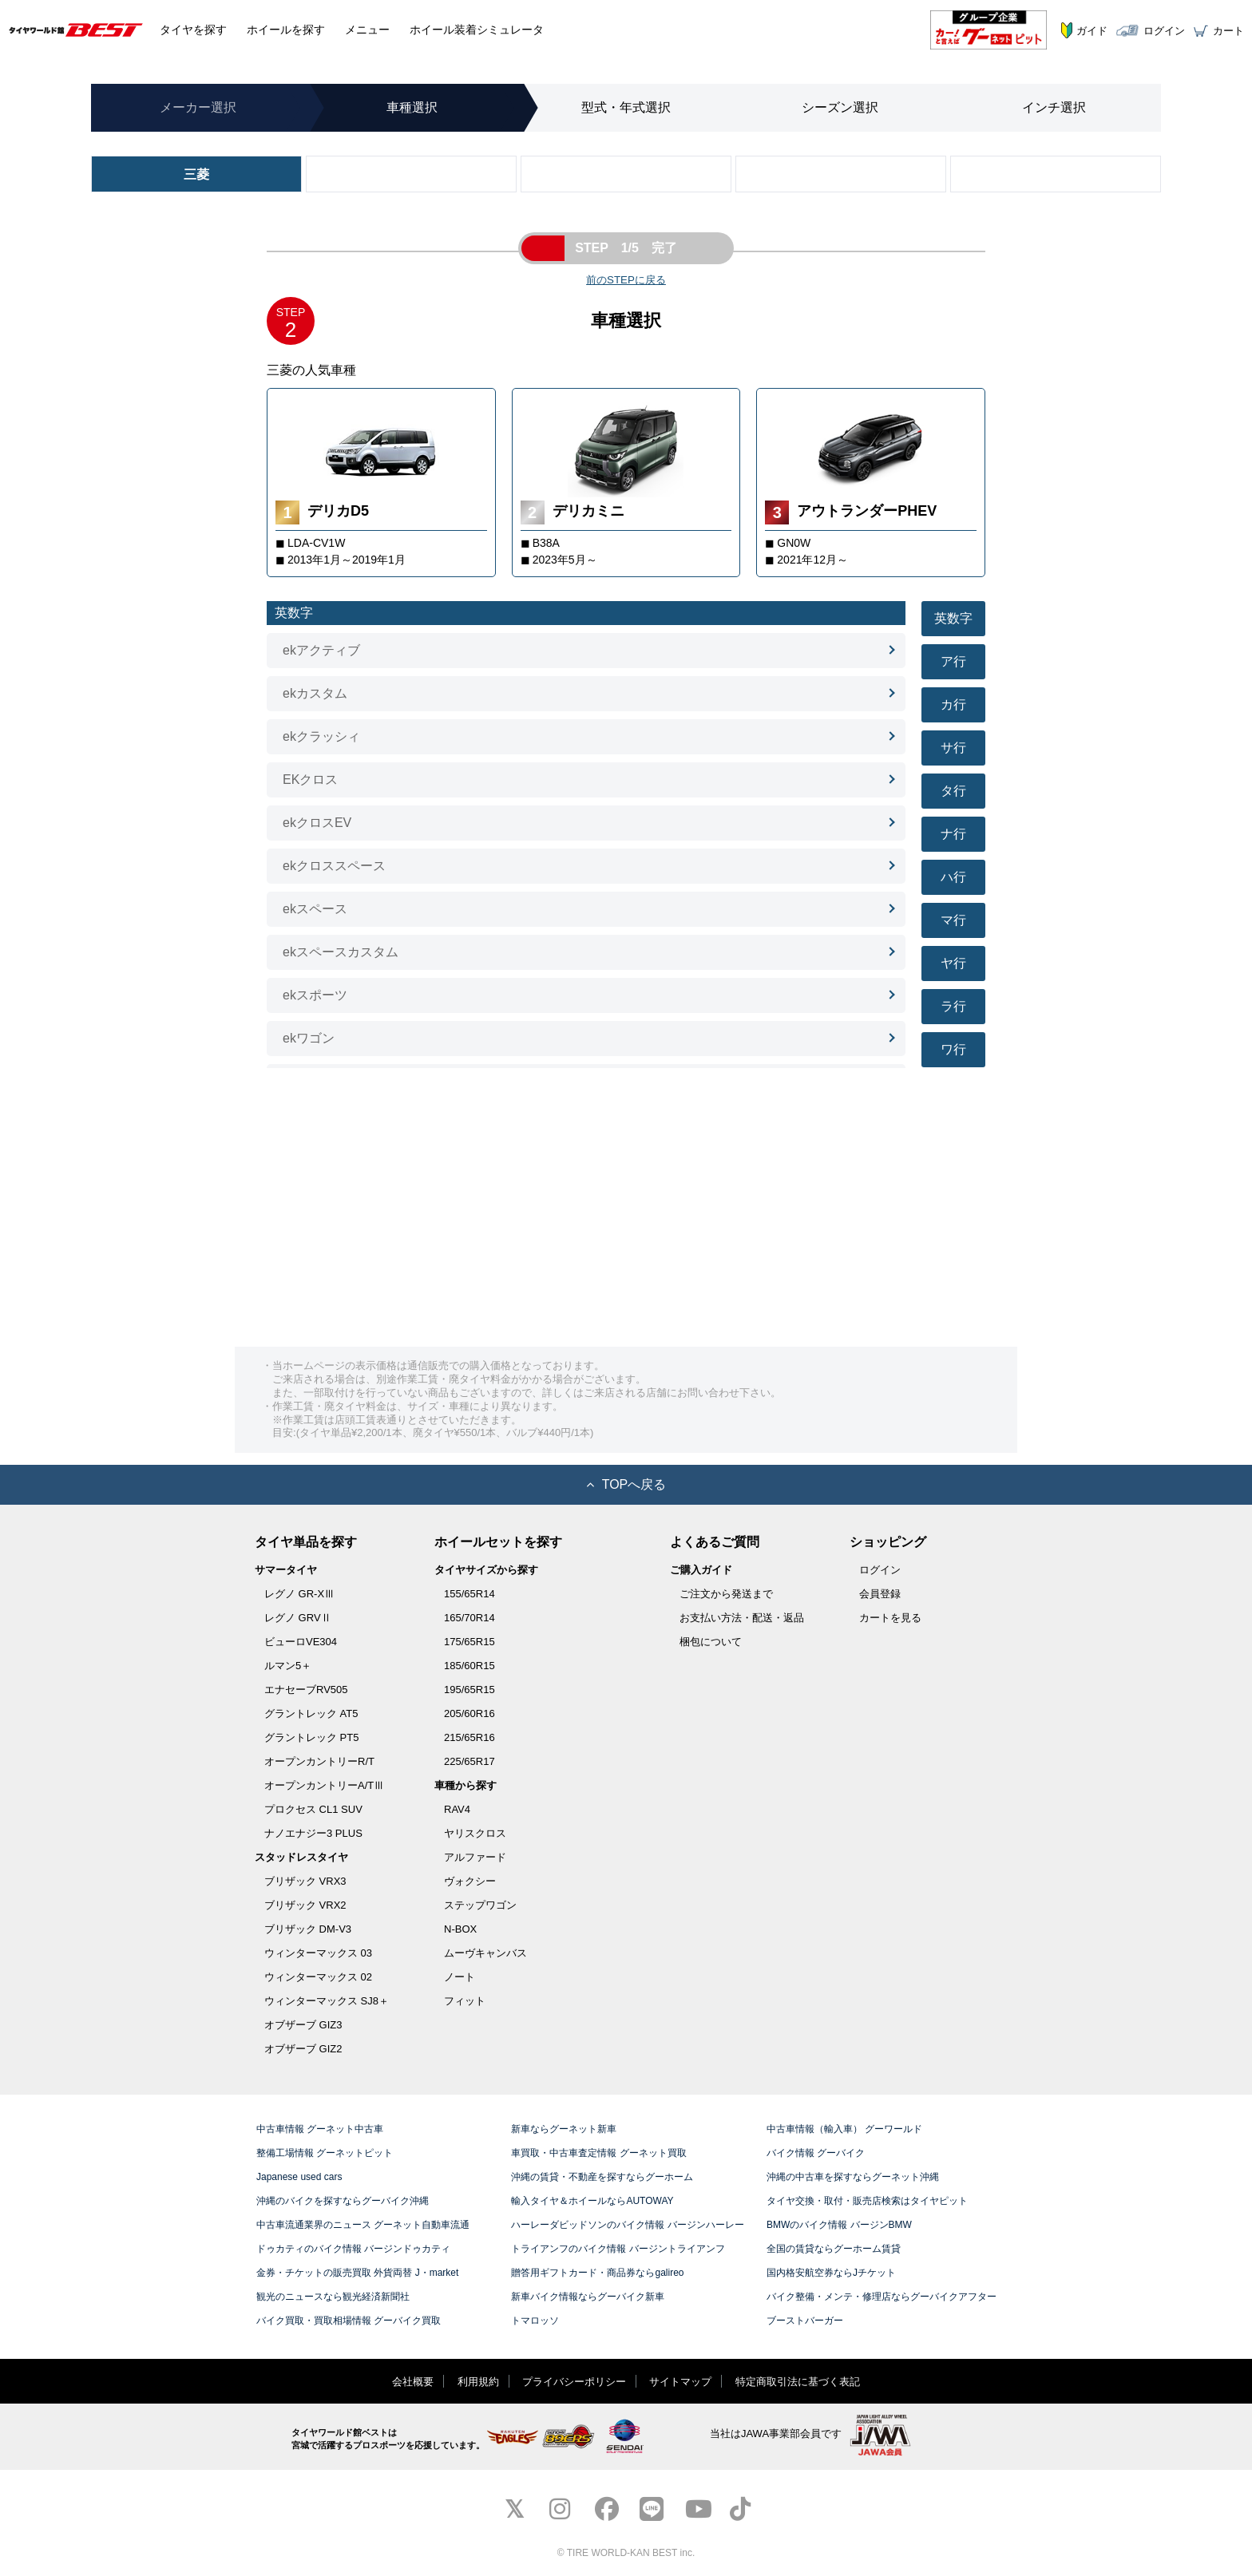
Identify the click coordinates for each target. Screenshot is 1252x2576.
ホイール (286, 29)
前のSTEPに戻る (626, 280)
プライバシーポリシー (574, 2382)
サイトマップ (680, 2382)
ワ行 (953, 1049)
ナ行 (953, 834)
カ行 (953, 704)
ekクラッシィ (321, 736)
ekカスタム (315, 693)
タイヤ (193, 29)
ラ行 (953, 1006)
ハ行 (953, 877)
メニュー (367, 29)
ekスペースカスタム (340, 952)
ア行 (953, 661)
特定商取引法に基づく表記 (797, 2382)
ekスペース (315, 909)
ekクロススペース (334, 866)
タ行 (953, 790)
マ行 (953, 920)
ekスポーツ (315, 995)
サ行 (953, 747)
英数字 (953, 618)
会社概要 (413, 2382)
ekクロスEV (317, 822)
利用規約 (478, 2382)
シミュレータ (477, 29)
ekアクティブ (321, 650)
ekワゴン (309, 1038)
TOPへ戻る (626, 1484)
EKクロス (310, 779)
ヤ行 (953, 963)
